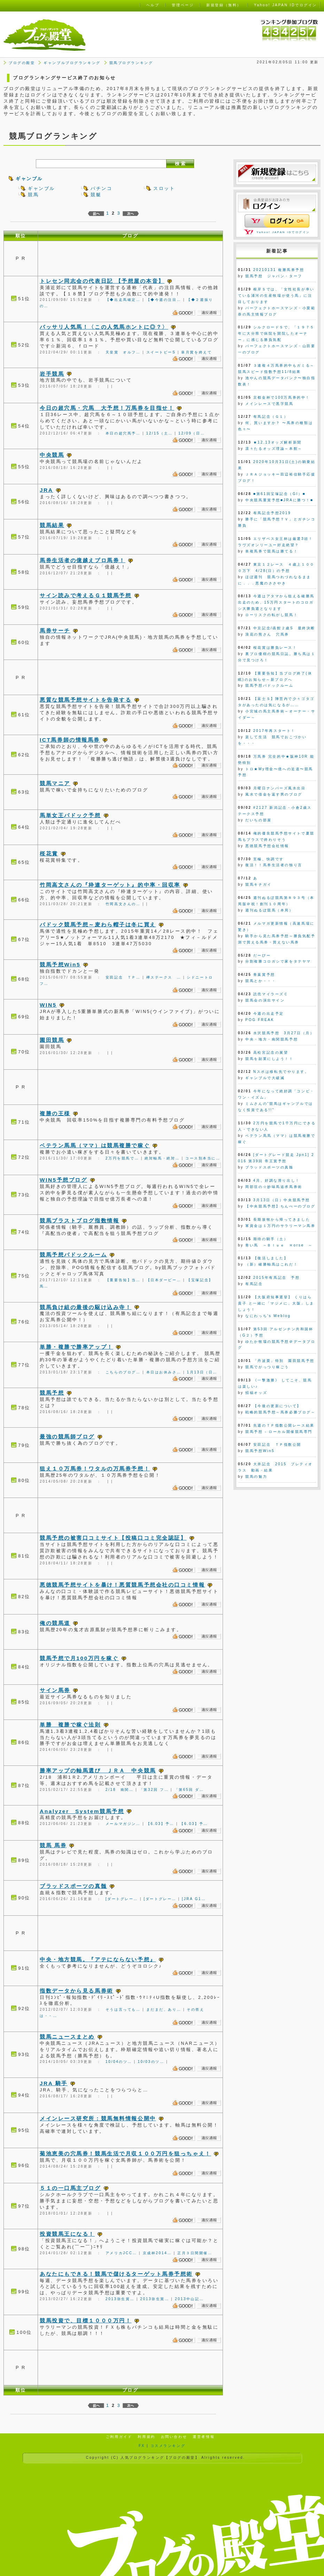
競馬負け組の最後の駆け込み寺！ (85, 1307)
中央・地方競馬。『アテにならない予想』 (98, 1959)
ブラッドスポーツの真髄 (73, 1886)
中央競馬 (52, 455)
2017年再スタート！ (274, 731)
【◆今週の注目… (164, 300)
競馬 (33, 194)
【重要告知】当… (123, 1280)
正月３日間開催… (195, 2253)
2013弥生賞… (120, 2299)
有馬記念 (254, 1284)
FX (142, 2446)
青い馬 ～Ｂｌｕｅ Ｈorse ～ (279, 1245)
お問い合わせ (174, 2437)
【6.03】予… (160, 1824)
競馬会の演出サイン (265, 1000)
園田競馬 (52, 1040)
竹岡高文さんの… (123, 904)
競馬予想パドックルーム (73, 1255)
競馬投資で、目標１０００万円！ (85, 2320)
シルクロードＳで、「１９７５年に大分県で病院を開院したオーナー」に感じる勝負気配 (276, 333)
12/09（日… (191, 433)
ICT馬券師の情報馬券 (70, 740)
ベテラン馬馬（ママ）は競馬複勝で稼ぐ (95, 1145)
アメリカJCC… (121, 2253)
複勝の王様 (55, 1113)
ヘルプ (153, 5)
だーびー (262, 955)
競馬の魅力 (256, 1476)
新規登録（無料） (223, 5)
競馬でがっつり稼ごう (267, 1367)
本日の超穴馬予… (123, 433)
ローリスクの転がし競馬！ (271, 615)
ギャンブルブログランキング (72, 63)
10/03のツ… (151, 2062)
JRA (46, 490)
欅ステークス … (164, 977)
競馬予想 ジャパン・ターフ (273, 276)
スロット (164, 188)
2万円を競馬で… (122, 1158)
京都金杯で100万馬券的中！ (281, 397)
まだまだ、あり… (164, 2009)
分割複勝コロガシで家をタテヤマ (278, 961)
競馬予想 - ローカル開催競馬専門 (279, 1432)
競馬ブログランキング (131, 63)
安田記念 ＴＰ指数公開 (277, 1444)
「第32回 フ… (154, 1790)
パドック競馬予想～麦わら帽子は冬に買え (98, 924)
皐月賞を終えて (196, 352)
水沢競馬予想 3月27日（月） (283, 1033)
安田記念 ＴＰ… (123, 977)
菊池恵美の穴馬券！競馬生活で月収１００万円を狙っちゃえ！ (125, 2153)
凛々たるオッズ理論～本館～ (273, 448)
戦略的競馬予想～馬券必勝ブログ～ (280, 1412)
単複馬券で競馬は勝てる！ (271, 551)
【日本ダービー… (164, 1280)
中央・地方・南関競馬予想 (271, 1039)
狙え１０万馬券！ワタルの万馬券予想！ (95, 1469)
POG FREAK (259, 1020)
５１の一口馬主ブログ (70, 2188)
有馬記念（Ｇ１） (270, 416)
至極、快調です (268, 859)
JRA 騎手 (54, 2083)
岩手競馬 (52, 374)
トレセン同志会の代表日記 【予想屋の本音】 (102, 281)
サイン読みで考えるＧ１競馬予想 (85, 595)
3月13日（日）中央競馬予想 (281, 1200)
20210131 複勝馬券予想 (278, 270)
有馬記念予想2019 (272, 513)
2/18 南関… (120, 1790)
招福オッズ (256, 1393)
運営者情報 (204, 2437)
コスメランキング (168, 2446)
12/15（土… (159, 433)
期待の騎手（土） (270, 1239)
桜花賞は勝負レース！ (275, 647)
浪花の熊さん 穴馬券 (267, 634)
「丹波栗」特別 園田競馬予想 (284, 1361)
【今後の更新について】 (277, 1406)
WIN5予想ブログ (63, 1180)
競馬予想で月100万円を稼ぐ (79, 1658)
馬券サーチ (55, 630)
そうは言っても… (123, 2009)
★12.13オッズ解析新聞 (277, 442)
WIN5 (48, 1005)
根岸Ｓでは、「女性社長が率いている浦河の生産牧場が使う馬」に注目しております (276, 295)
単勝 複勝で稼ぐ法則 (70, 1725)
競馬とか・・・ (260, 981)
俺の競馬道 (55, 1623)
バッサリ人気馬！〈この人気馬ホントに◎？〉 (104, 327)
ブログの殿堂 (22, 63)
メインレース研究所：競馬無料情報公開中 (98, 2118)
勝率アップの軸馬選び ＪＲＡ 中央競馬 (98, 1770)
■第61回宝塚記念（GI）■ (279, 494)
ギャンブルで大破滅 (265, 1078)
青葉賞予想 (264, 974)
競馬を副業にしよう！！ (269, 1059)
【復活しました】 (270, 1258)
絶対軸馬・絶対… (162, 1158)
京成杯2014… (157, 2253)
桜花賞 (49, 853)
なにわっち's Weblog (268, 1316)
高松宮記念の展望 (270, 1052)
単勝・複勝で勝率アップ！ (76, 1347)
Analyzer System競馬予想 (82, 1811)
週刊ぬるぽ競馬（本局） (269, 910)
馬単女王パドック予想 (70, 815)
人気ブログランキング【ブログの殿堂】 (160, 2457)
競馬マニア (55, 783)
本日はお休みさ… (164, 1372)
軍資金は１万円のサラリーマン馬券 (280, 1226)
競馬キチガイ (258, 884)
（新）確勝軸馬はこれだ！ (271, 1264)
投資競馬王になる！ (67, 2234)
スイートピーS (161, 352)
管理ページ (183, 5)
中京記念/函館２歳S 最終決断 (284, 628)
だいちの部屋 (258, 820)
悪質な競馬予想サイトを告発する (85, 700)
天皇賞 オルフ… (123, 352)
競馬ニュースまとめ (67, 2037)
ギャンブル (29, 178)
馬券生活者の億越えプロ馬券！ (82, 560)
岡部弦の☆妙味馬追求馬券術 (273, 1187)
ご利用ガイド (119, 2437)
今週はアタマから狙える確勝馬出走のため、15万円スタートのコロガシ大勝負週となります (276, 602)
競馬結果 (52, 525)
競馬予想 (52, 1393)
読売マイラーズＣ (270, 994)
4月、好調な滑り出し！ (276, 1180)
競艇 (96, 194)
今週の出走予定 (268, 1013)
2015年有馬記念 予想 (276, 1277)
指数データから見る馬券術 (76, 1991)
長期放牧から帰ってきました (281, 1219)
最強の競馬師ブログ (67, 1436)
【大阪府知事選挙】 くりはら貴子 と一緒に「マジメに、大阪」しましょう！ (276, 1303)
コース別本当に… (203, 1158)
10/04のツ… (119, 2062)
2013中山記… (189, 2299)
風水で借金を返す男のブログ (273, 794)
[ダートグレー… (122, 1899)
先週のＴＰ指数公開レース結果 (284, 1425)
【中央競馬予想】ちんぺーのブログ (280, 1206)
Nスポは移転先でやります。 (281, 1072)
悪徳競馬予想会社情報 (267, 846)
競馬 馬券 (53, 1845)
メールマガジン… (123, 1824)
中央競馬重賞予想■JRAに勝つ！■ (279, 500)
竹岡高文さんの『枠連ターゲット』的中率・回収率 (110, 885)
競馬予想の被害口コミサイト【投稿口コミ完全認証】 (113, 1538)
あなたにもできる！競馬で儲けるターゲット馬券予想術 (116, 2274)
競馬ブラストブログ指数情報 (79, 1220)
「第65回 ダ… (189, 1790)
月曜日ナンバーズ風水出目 (279, 788)
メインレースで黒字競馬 (269, 404)
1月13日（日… (202, 1372)
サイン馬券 (55, 1690)
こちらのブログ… (123, 1372)
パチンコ (101, 188)
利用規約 (146, 2437)
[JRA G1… (194, 1899)
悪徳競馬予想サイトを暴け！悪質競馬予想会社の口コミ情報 (122, 1585)
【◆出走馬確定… (123, 300)
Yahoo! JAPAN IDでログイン (283, 232)
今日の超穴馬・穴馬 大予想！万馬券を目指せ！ (107, 408)
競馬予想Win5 (60, 964)
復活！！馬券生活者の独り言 (273, 865)
